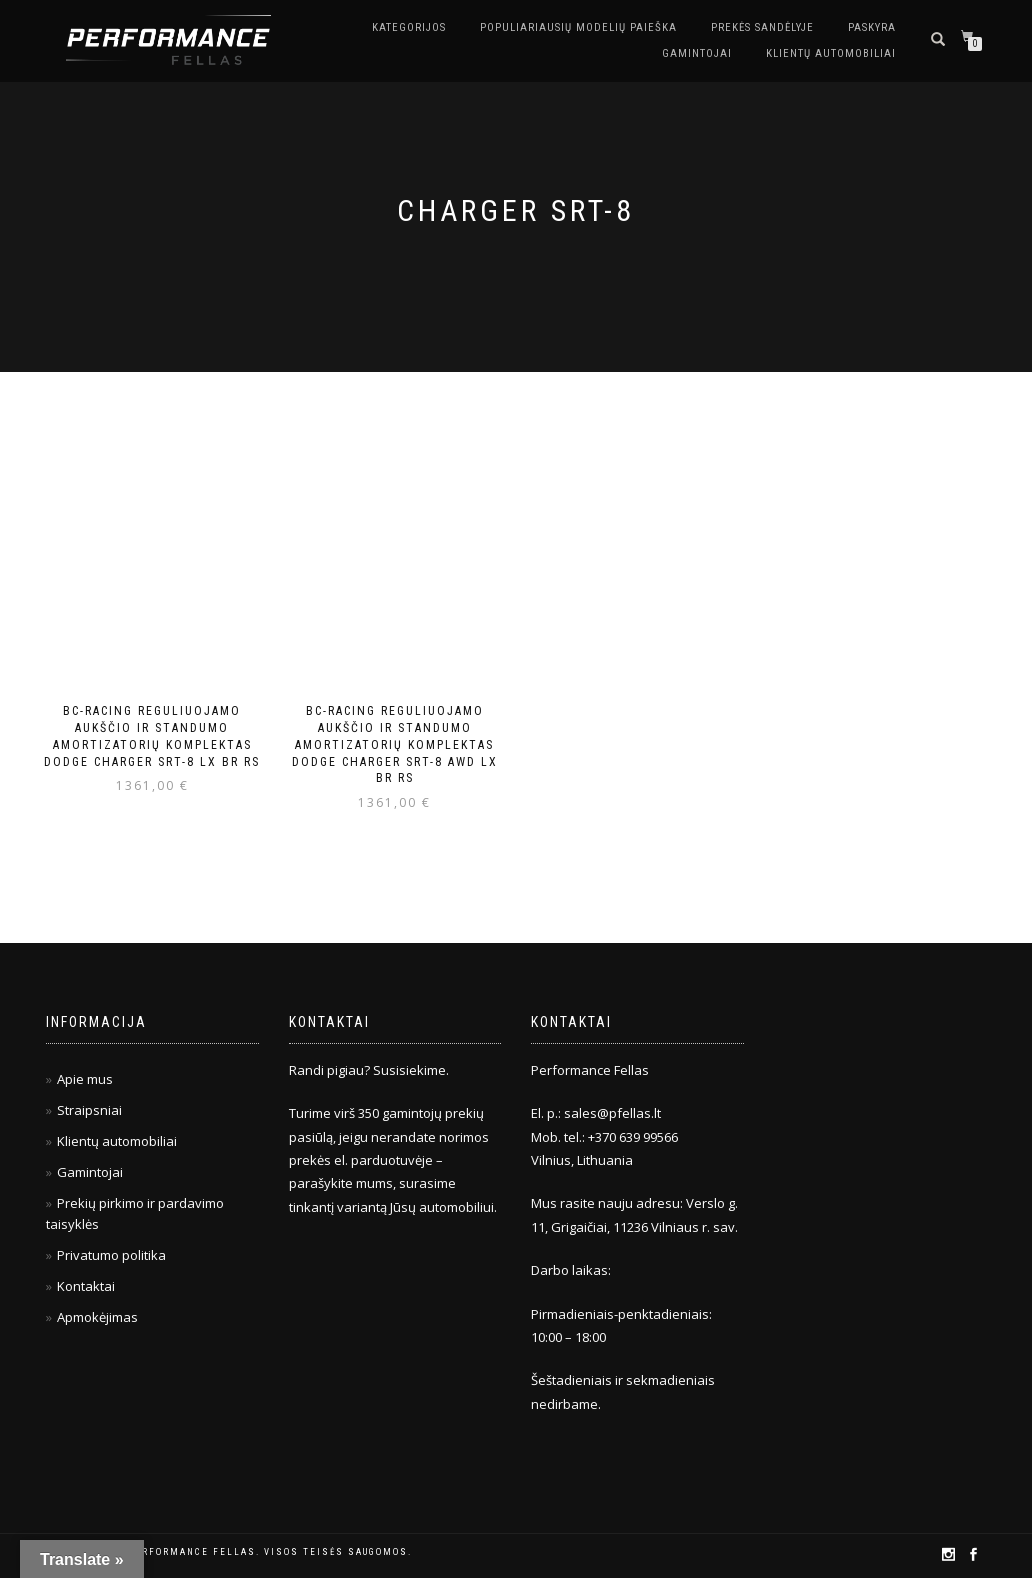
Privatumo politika (111, 1255)
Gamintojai (697, 53)
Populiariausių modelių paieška (578, 27)
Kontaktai (86, 1286)
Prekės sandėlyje (762, 27)
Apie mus (85, 1079)
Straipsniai (89, 1110)
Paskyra (872, 27)
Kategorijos (409, 27)
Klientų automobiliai (831, 53)
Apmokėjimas (97, 1317)
